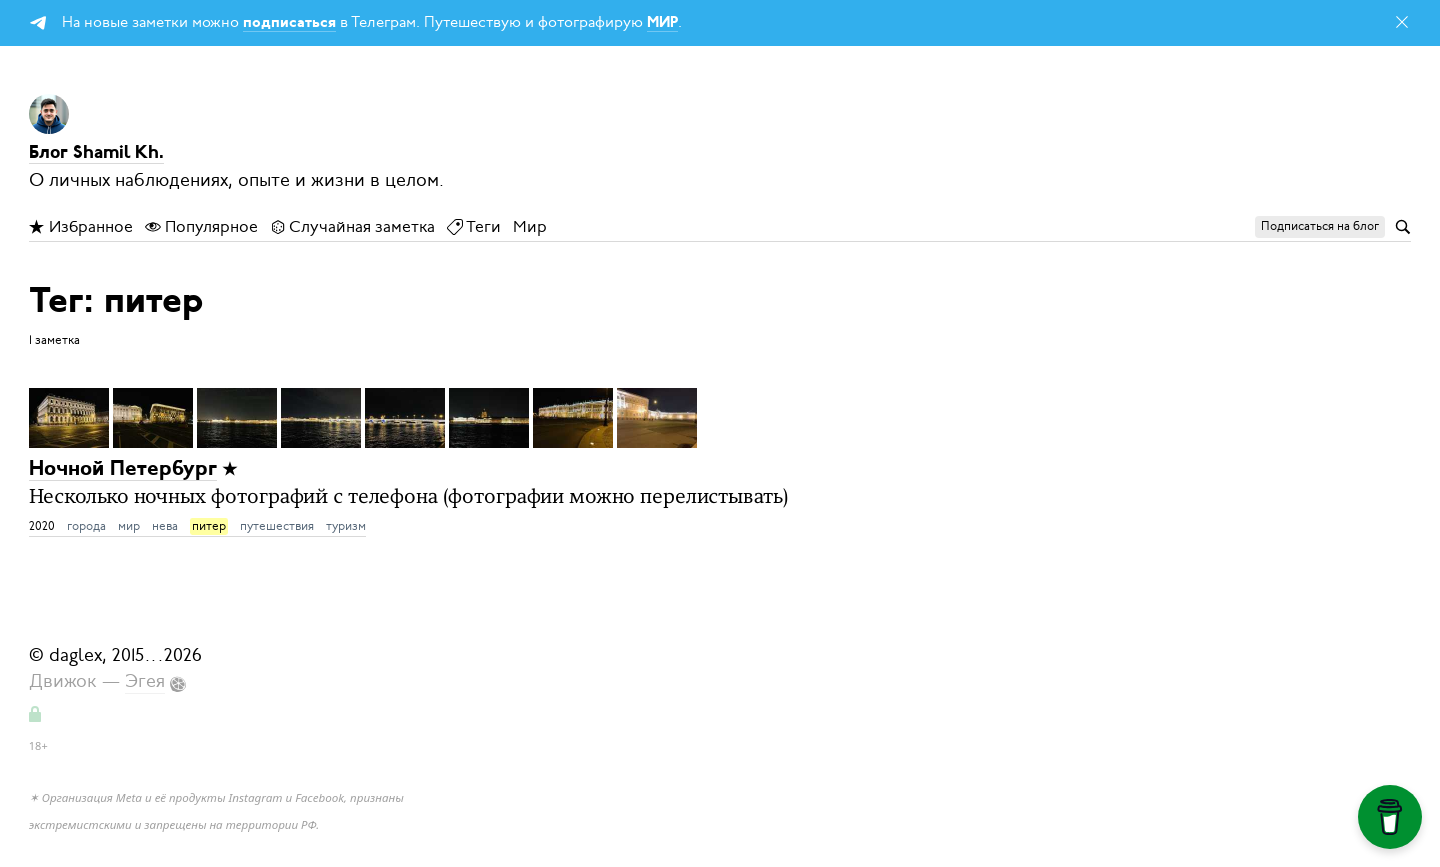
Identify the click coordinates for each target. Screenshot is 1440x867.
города (86, 526)
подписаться (289, 23)
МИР (662, 23)
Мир (530, 227)
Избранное (81, 227)
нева (165, 526)
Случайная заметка (352, 227)
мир (129, 526)
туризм (346, 526)
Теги (474, 227)
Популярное (201, 227)
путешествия (277, 526)
